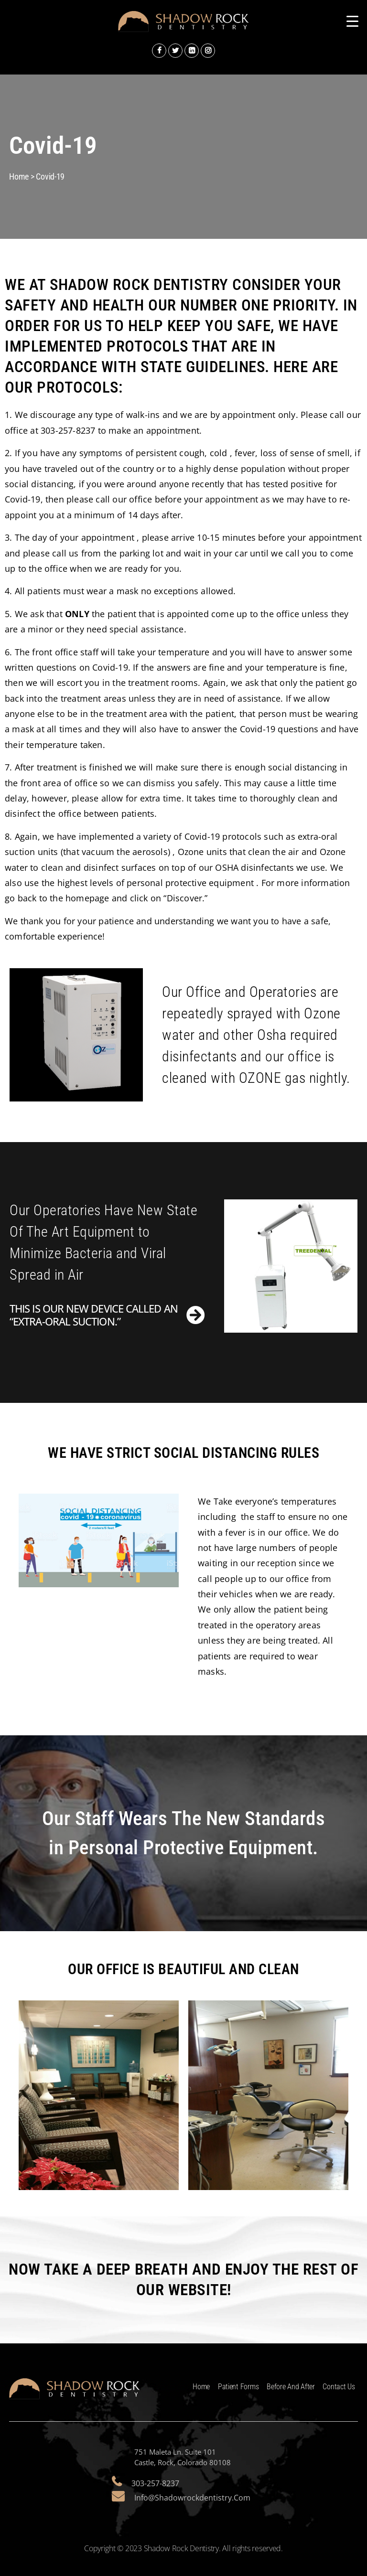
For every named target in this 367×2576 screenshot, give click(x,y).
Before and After (291, 2386)
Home (201, 2386)
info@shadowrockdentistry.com (192, 2497)
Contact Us (339, 2386)
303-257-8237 (155, 2483)
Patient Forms (238, 2386)
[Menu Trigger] (352, 21)
